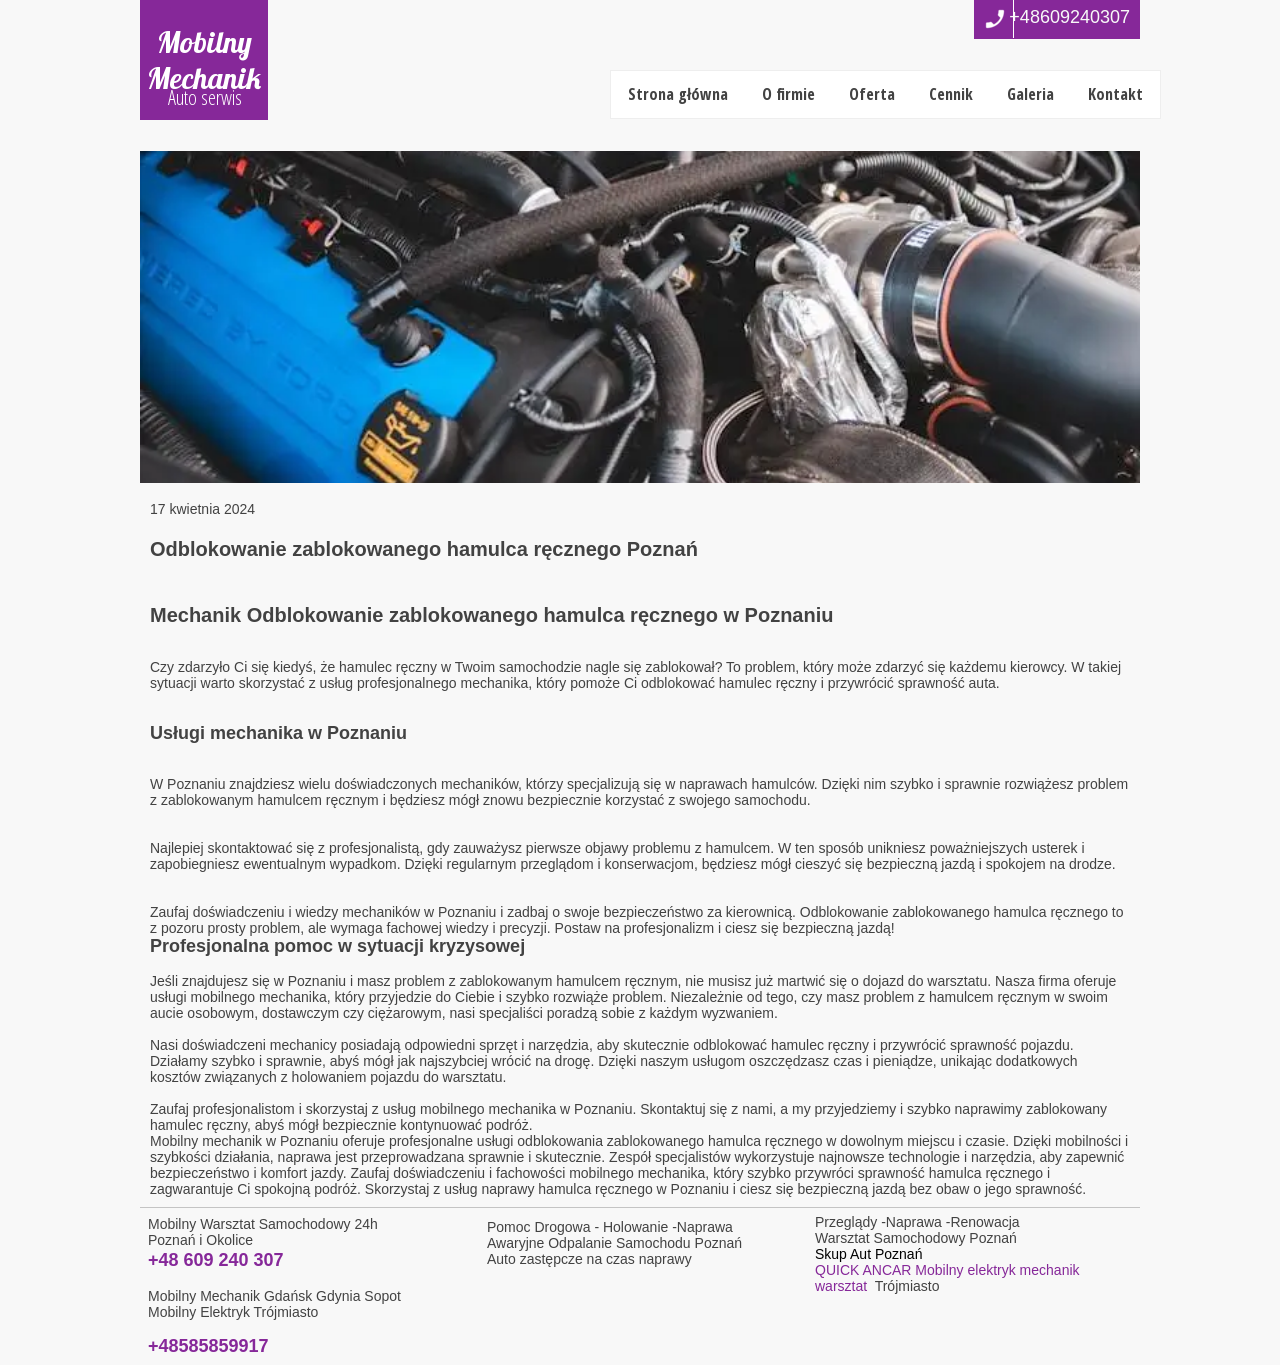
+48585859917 (208, 1346)
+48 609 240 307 (216, 1260)
